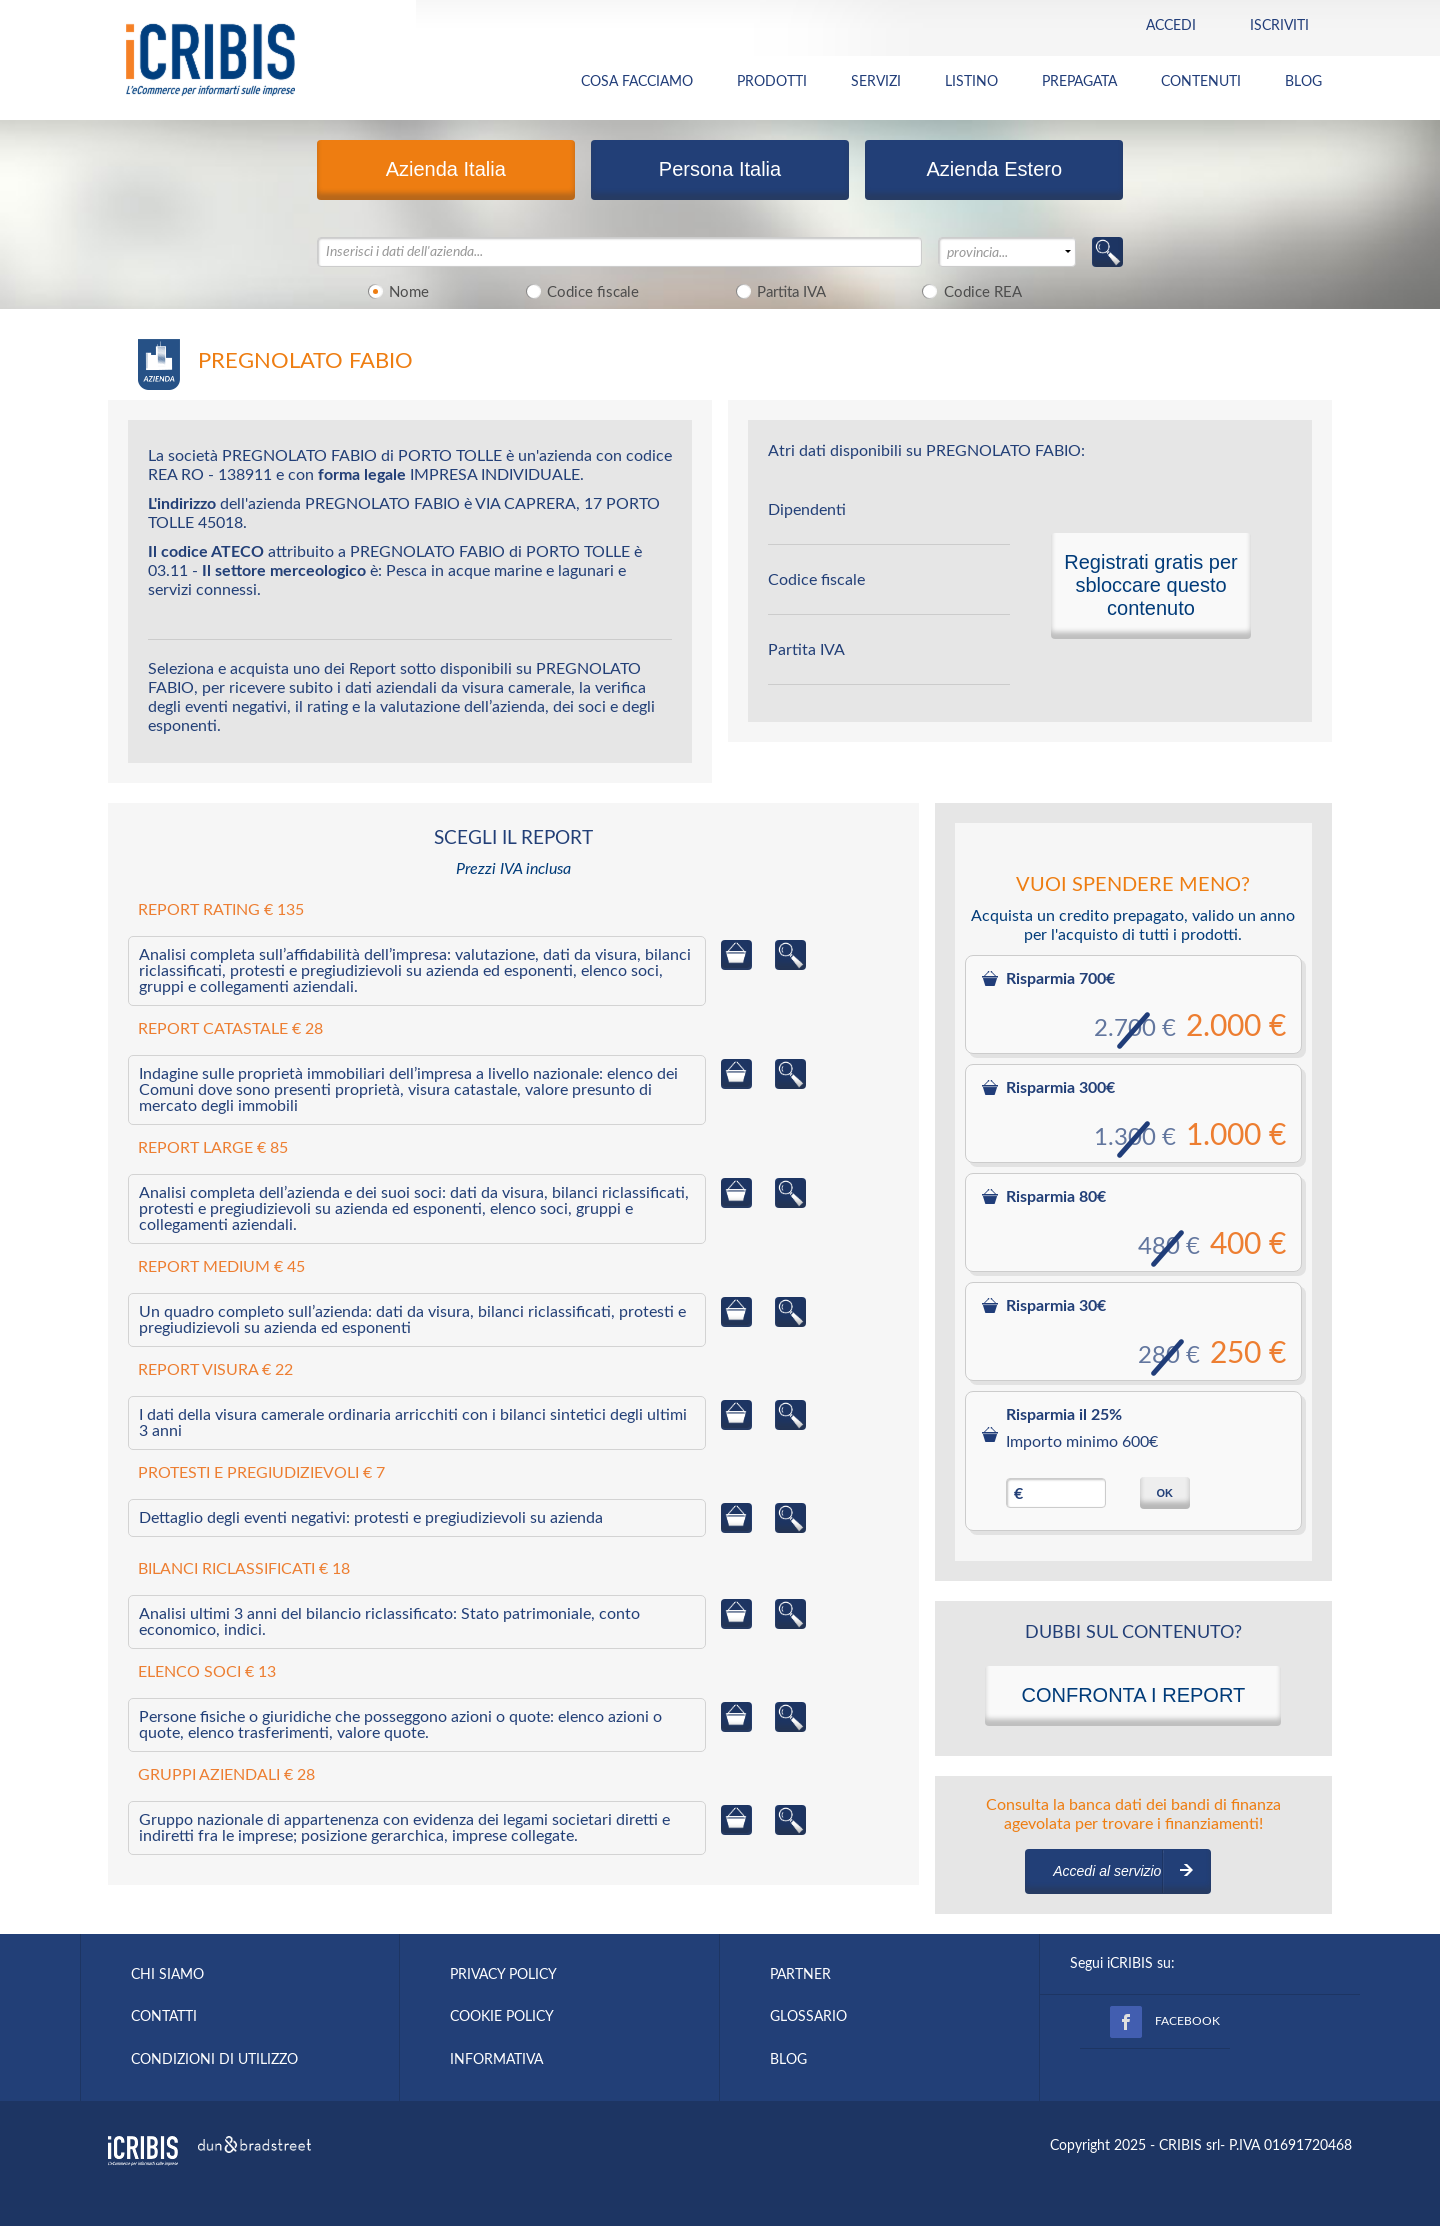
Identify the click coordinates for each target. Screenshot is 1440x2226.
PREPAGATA (1079, 82)
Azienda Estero (994, 169)
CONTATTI (164, 2017)
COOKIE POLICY (502, 2017)
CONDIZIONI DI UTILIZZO (214, 2060)
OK (1164, 1493)
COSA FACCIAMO (637, 82)
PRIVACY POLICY (503, 1975)
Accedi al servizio (1107, 1871)
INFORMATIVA (496, 2060)
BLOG (1303, 82)
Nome (396, 291)
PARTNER (800, 1975)
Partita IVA (777, 291)
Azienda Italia (446, 169)
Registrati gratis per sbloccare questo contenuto (1150, 585)
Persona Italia (720, 169)
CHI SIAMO (167, 1975)
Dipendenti (807, 510)
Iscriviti (1279, 26)
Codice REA (969, 291)
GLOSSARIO (808, 2017)
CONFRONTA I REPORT (1133, 1695)
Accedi (1171, 26)
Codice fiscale (579, 291)
